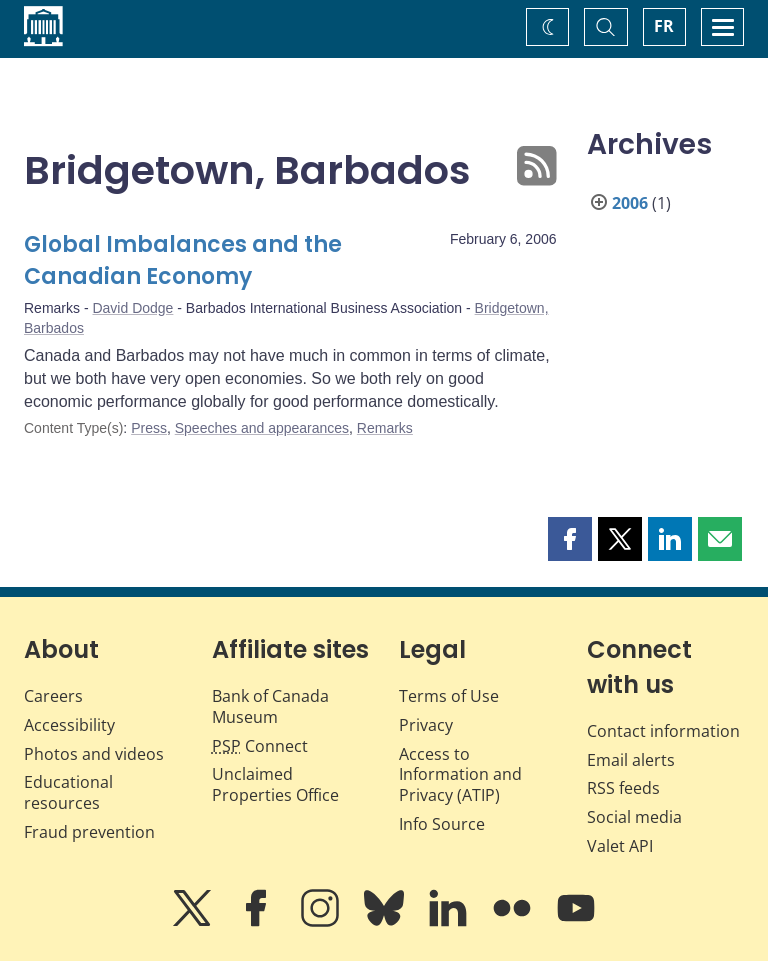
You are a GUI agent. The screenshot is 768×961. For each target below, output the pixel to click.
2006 (630, 203)
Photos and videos (94, 754)
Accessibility (69, 725)
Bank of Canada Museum (270, 706)
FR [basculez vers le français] (664, 26)
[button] (570, 539)
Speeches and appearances (262, 428)
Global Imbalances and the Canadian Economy (183, 260)
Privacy (426, 725)
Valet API (620, 846)
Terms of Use (449, 696)
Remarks (385, 428)
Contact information (663, 731)
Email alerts (631, 760)
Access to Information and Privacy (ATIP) (460, 775)
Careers (53, 696)
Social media (634, 817)
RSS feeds (623, 788)
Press (149, 428)
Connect (260, 746)
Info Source (442, 824)
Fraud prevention (89, 832)
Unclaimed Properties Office (275, 784)
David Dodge (132, 308)
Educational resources (68, 792)
